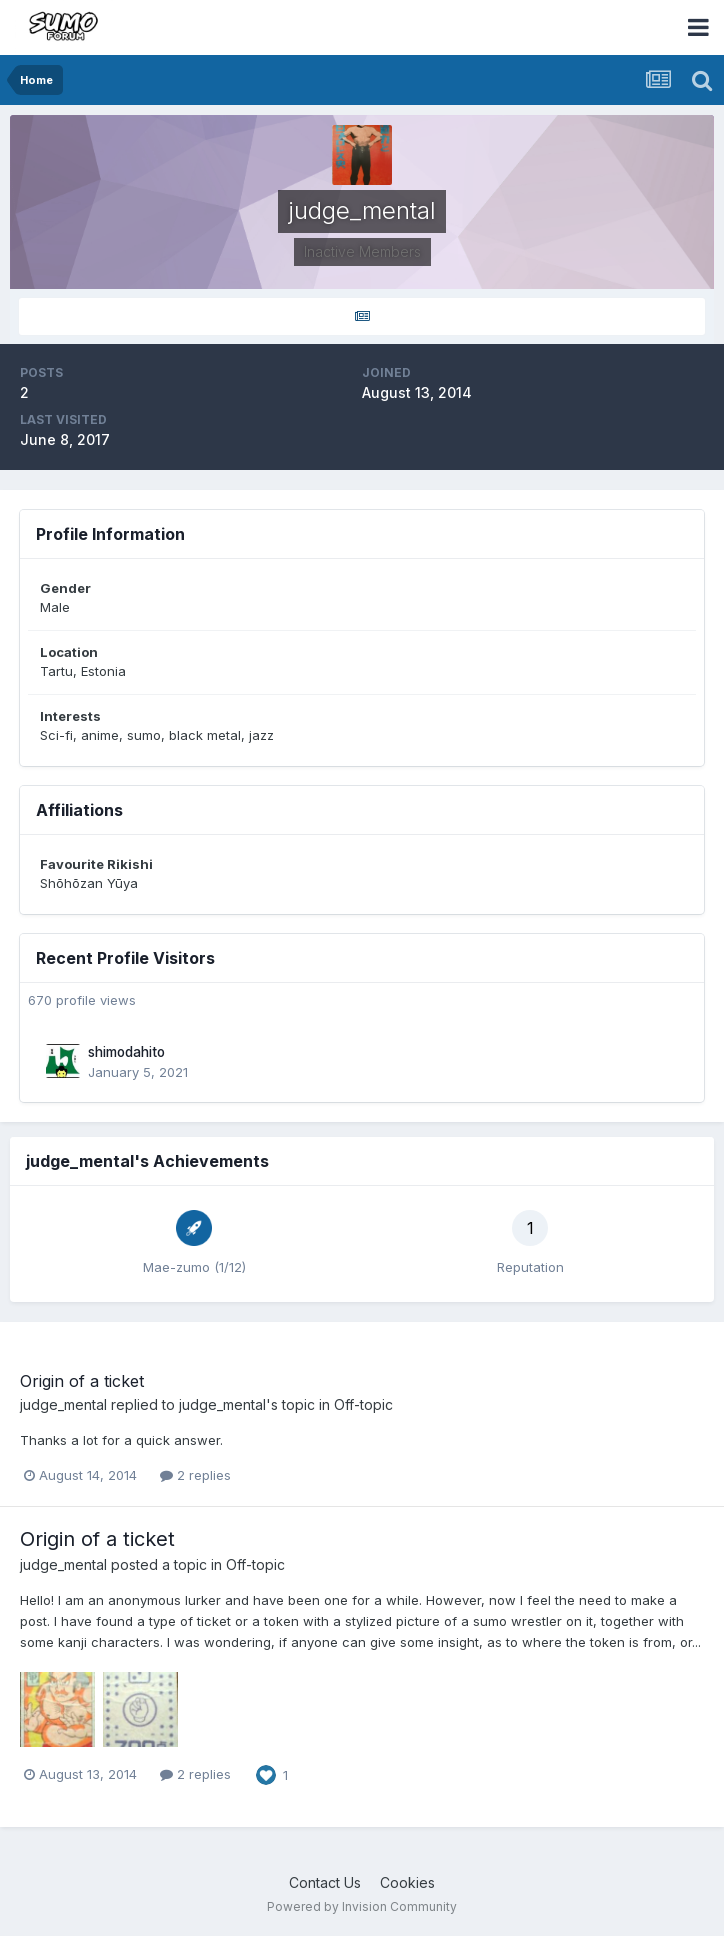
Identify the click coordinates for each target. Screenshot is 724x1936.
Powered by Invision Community (362, 1906)
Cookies (407, 1882)
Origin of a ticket (82, 1381)
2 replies (195, 1475)
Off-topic (363, 1404)
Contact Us (325, 1882)
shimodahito (126, 1052)
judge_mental (63, 1404)
